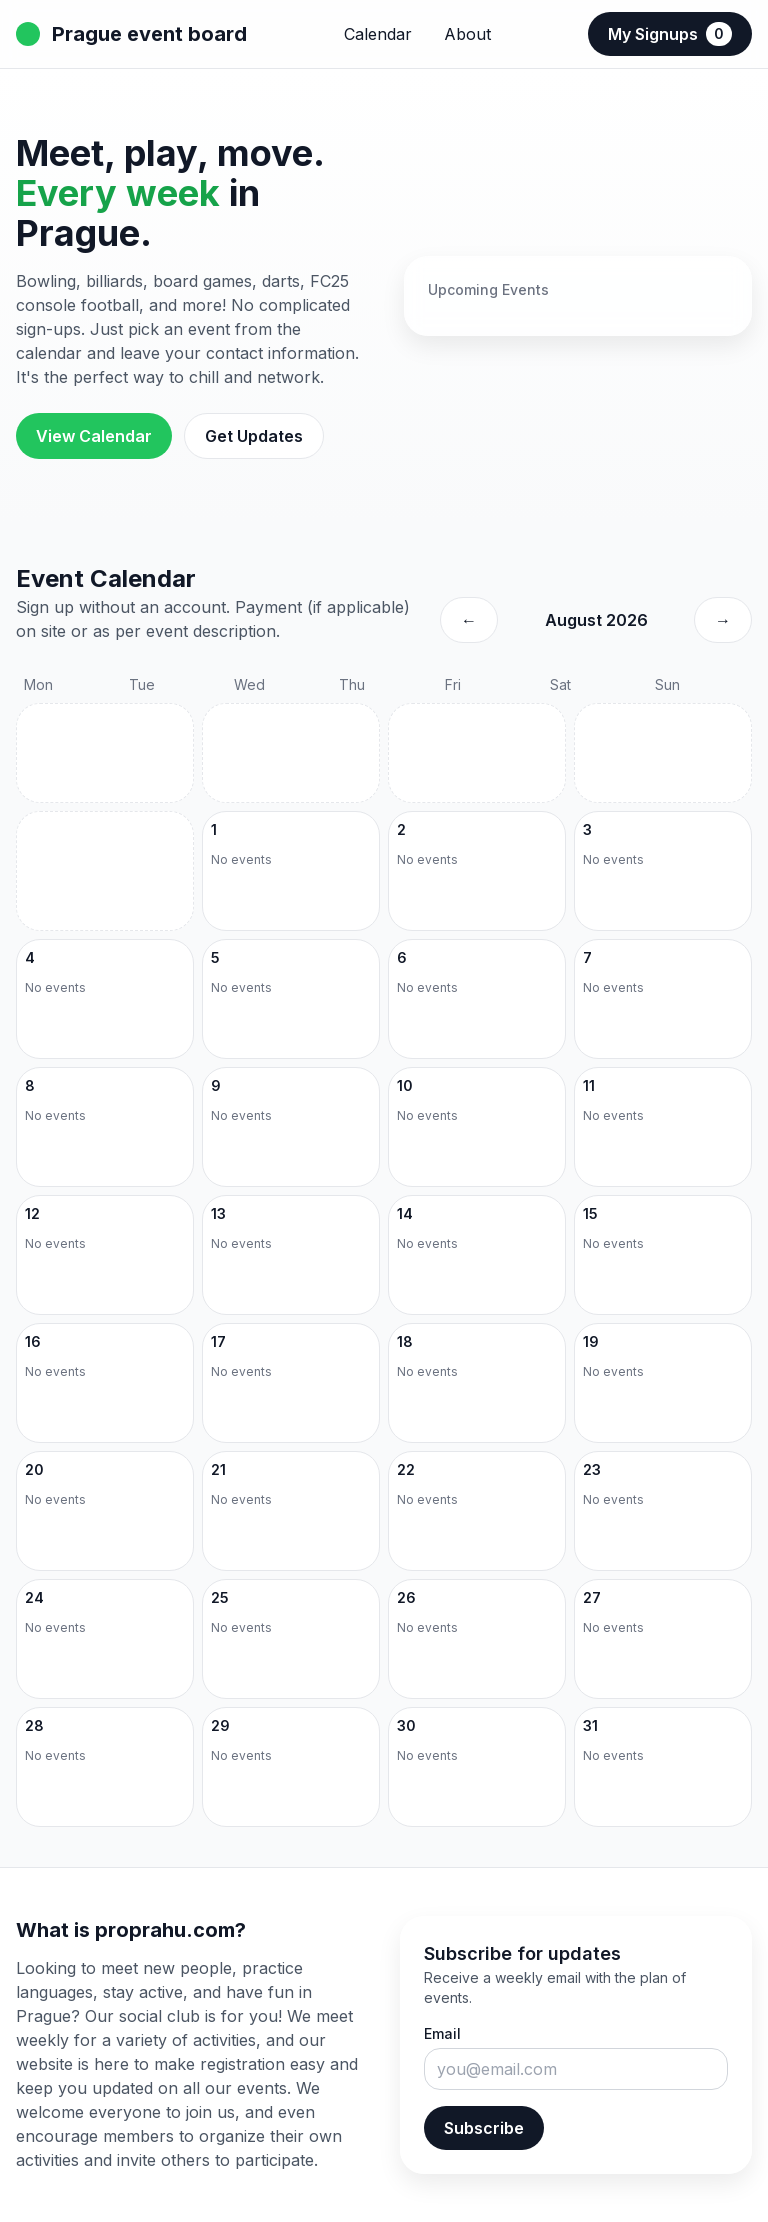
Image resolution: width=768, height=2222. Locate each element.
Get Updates (254, 436)
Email (442, 2033)
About (467, 34)
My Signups (670, 34)
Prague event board (131, 34)
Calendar (378, 34)
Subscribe (484, 2128)
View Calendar (94, 436)
